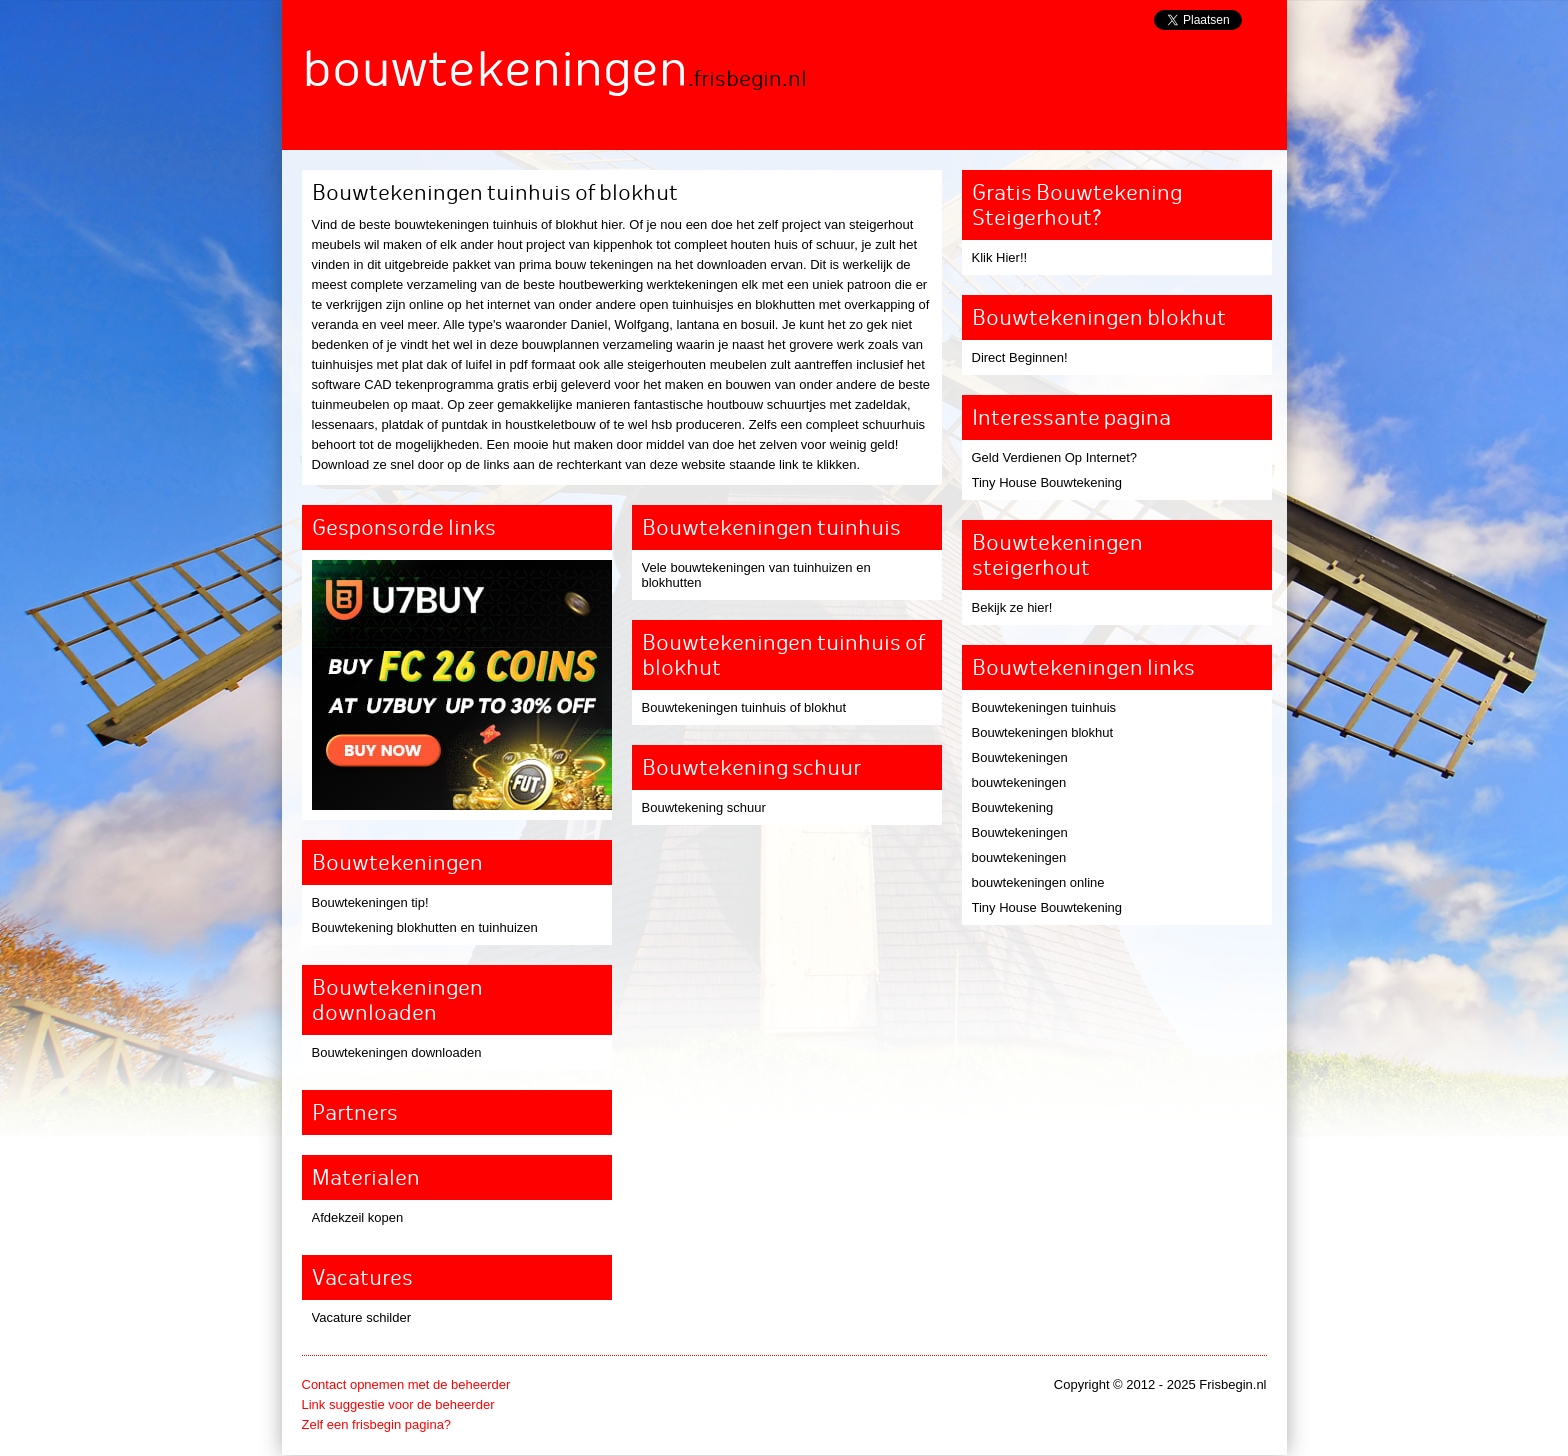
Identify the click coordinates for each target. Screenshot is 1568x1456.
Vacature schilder (361, 1317)
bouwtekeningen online (1038, 882)
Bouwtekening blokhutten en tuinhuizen (425, 927)
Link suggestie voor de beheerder (398, 1404)
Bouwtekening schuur (704, 807)
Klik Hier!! (1000, 257)
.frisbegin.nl (747, 78)
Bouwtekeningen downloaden (397, 1052)
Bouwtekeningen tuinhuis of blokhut (744, 707)
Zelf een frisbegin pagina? (377, 1424)
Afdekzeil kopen (358, 1217)
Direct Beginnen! (1020, 357)
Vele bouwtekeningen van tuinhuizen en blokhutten (756, 575)
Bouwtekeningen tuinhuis (1044, 707)
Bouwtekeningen (1020, 757)
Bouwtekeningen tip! (370, 902)
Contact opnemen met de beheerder (406, 1384)
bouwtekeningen (1019, 782)
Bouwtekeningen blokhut (1043, 732)
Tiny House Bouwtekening (1047, 482)
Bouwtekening (1013, 807)
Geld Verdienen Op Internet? (1055, 457)
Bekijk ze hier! (1012, 607)
